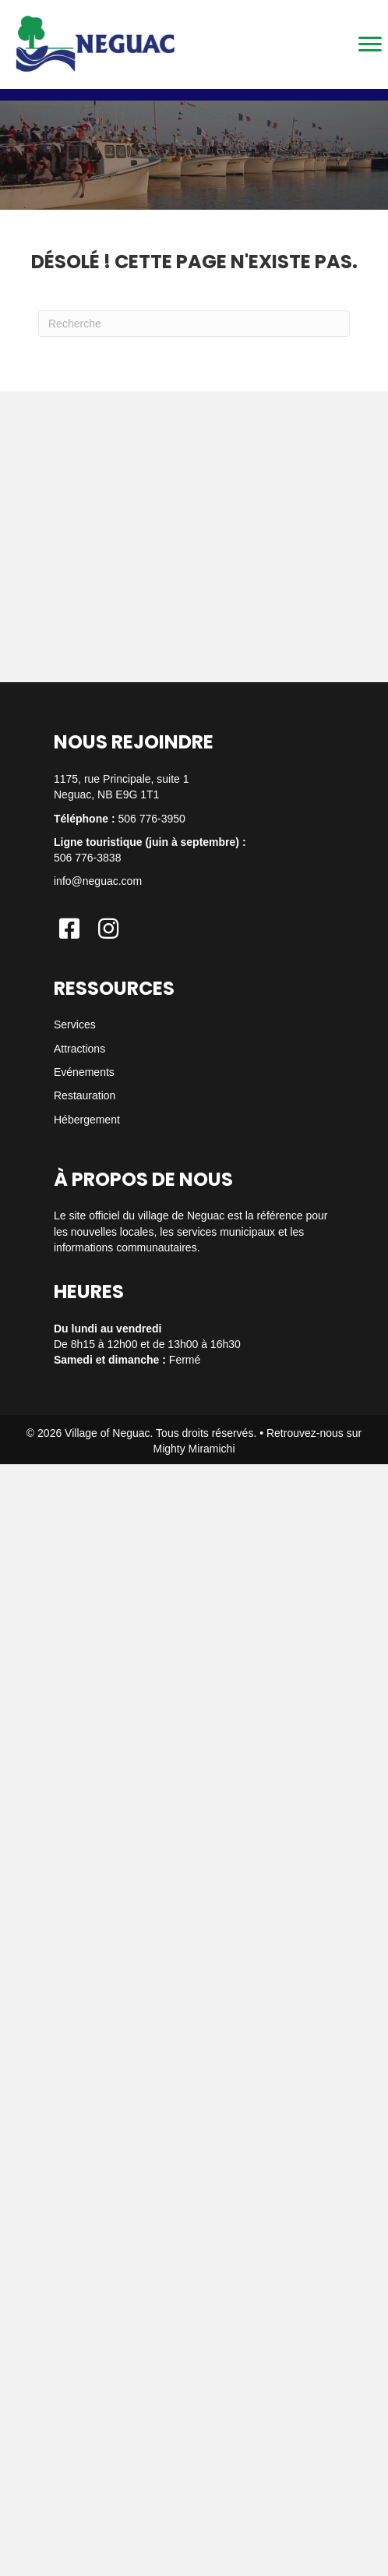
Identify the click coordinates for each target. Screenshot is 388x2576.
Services (75, 1024)
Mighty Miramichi (194, 1448)
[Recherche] (194, 323)
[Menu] (370, 44)
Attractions (79, 1048)
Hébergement (87, 1119)
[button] (69, 928)
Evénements (84, 1072)
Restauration (84, 1095)
